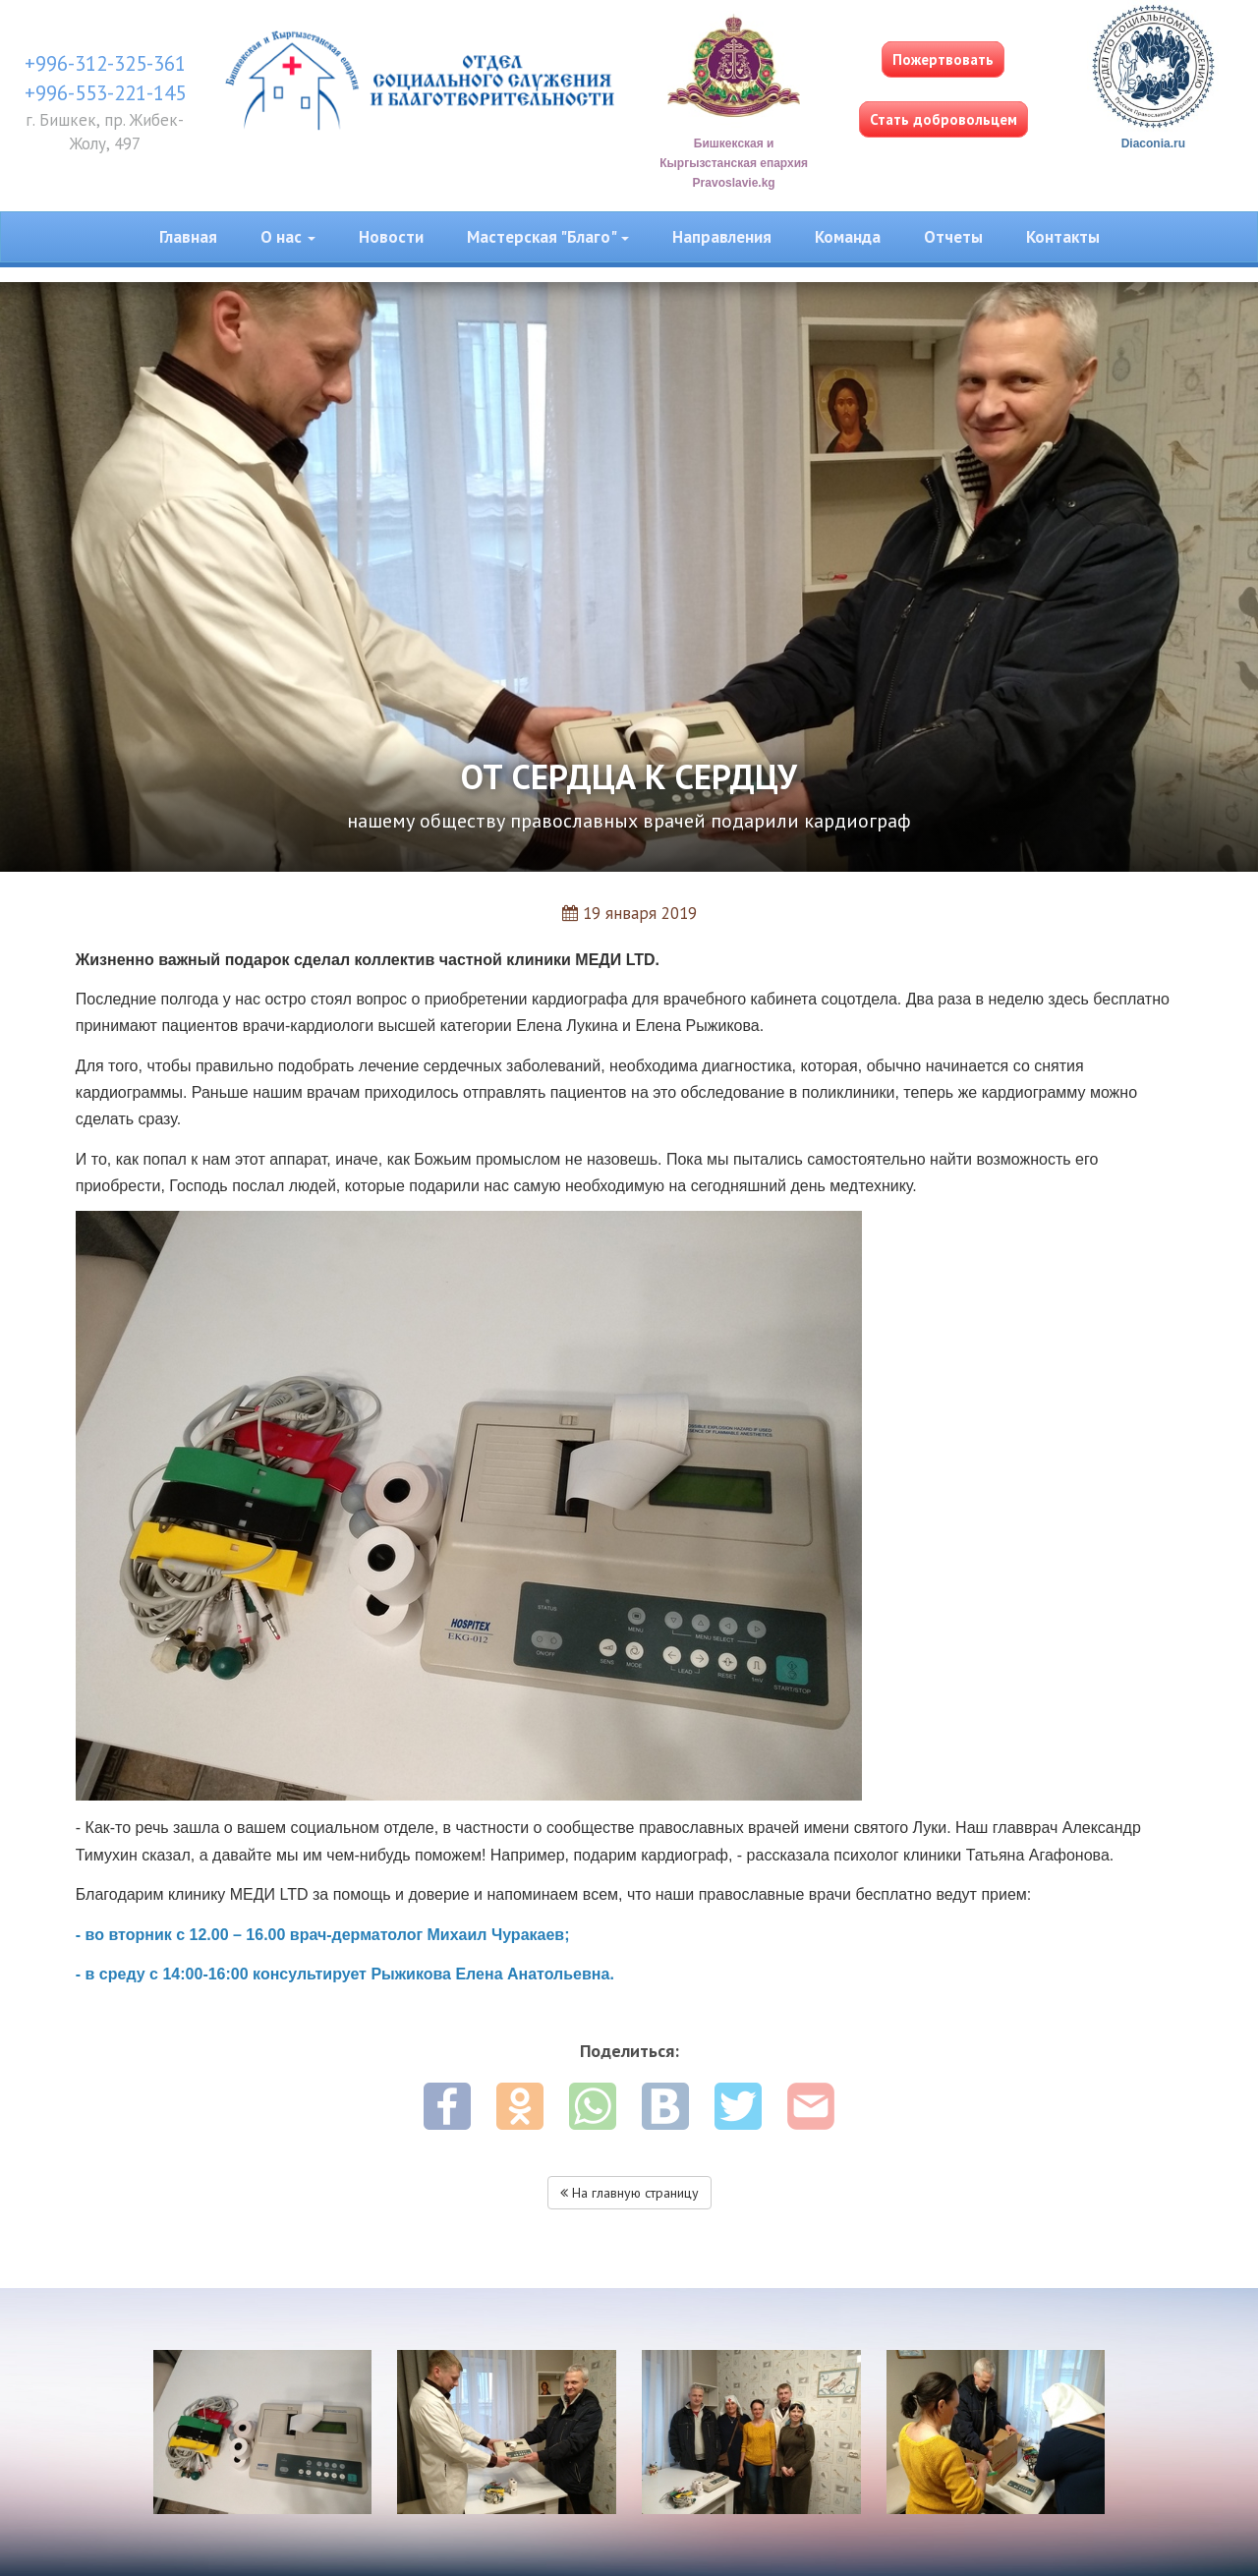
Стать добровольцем (943, 119)
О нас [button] (287, 237)
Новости (391, 237)
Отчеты (953, 237)
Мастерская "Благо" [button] (548, 237)
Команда (848, 237)
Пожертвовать (943, 59)
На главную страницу (629, 2193)
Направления (722, 237)
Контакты (1063, 237)
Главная (188, 237)
